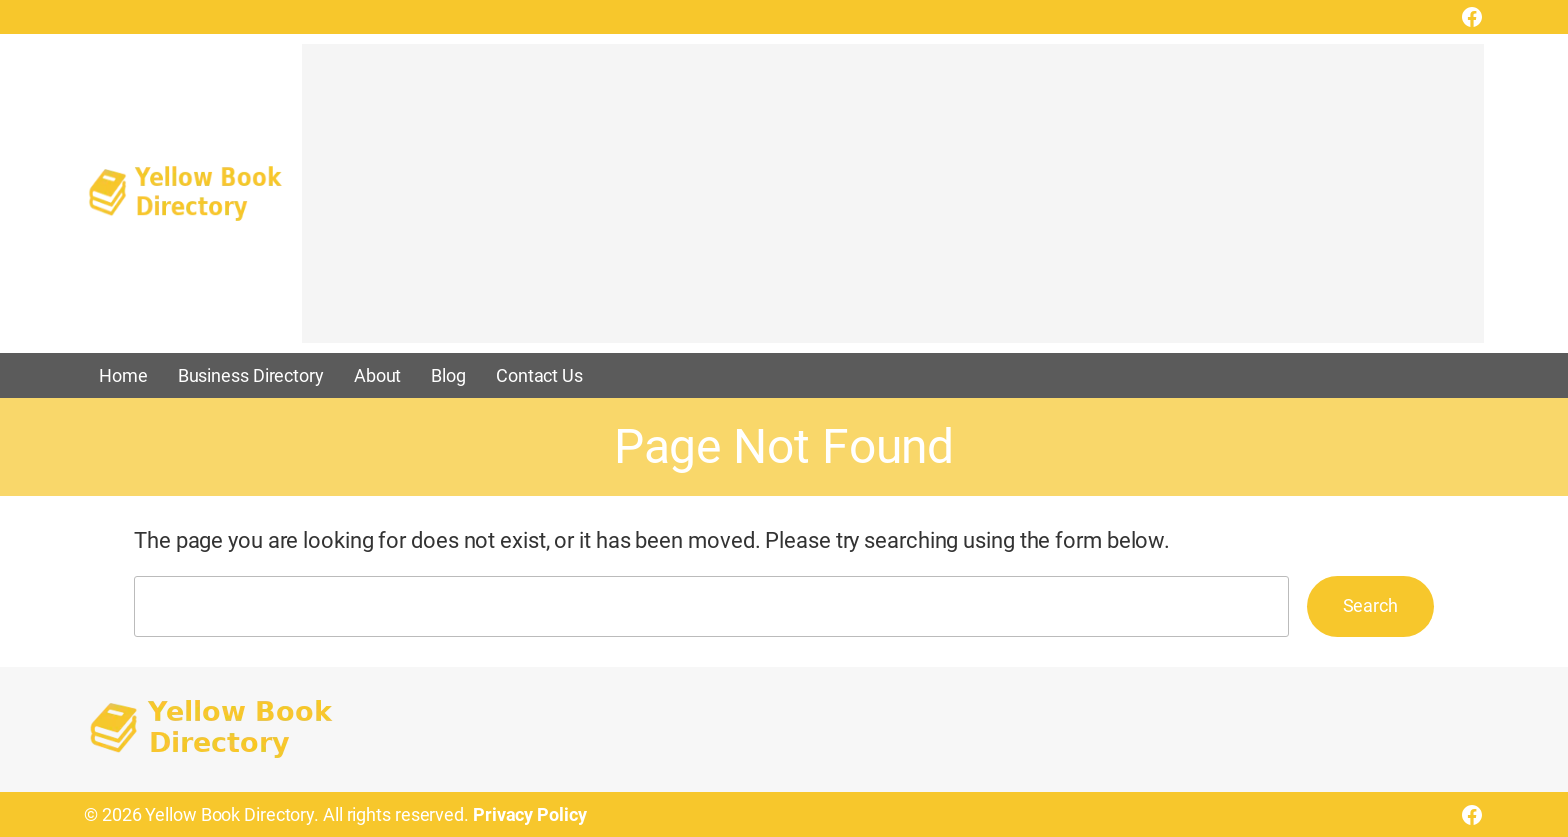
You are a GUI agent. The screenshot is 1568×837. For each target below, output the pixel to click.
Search (1370, 605)
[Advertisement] (893, 203)
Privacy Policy (530, 814)
